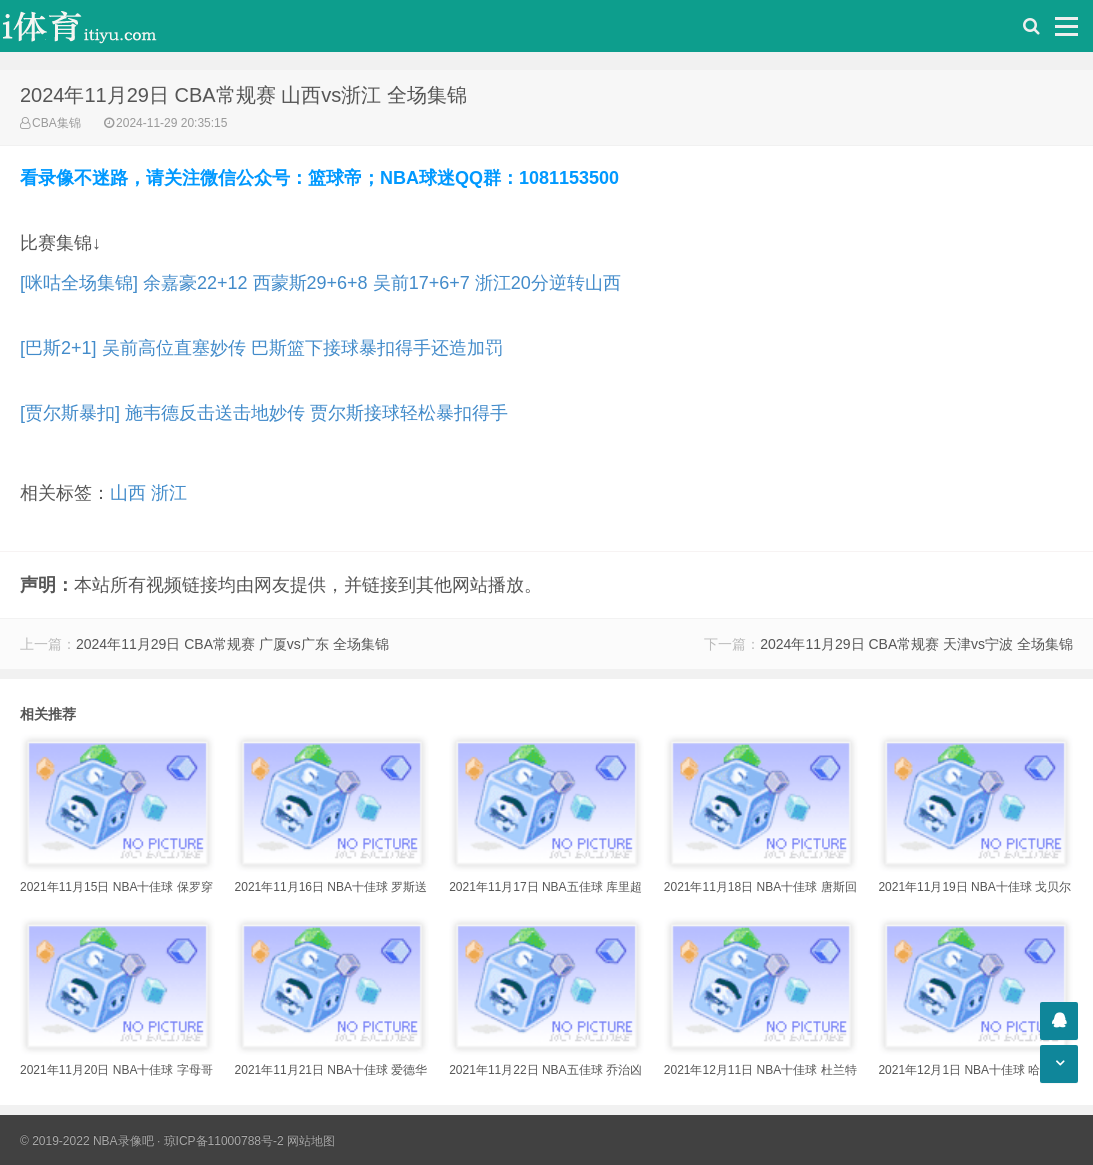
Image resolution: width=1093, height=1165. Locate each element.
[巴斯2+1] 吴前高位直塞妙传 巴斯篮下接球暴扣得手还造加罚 (261, 348)
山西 (128, 493)
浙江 (169, 493)
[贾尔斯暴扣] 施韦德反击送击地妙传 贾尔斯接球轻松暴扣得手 (264, 413)
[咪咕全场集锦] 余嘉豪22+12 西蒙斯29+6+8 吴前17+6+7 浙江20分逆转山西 (320, 283)
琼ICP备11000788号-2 (224, 1141)
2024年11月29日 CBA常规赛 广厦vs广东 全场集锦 (232, 644)
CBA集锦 (56, 123)
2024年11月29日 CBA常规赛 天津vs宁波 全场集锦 (916, 644)
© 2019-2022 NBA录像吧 (87, 1141)
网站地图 (311, 1141)
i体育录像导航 (100, 26)
